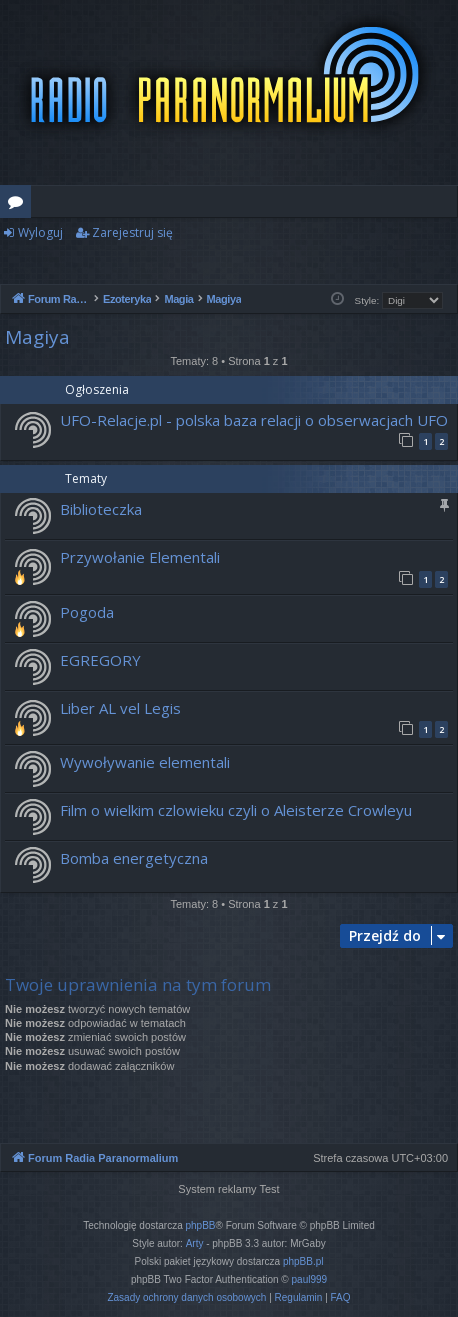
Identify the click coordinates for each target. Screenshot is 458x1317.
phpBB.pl (303, 1261)
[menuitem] (186, 1298)
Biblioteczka (101, 509)
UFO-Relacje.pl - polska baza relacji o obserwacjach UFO (254, 420)
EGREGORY (100, 660)
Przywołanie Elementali (140, 557)
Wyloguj (40, 232)
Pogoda (87, 612)
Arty (195, 1243)
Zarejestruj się (132, 232)
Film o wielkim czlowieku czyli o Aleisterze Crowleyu (236, 810)
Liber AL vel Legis (120, 708)
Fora (19, 205)
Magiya (37, 337)
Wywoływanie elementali (145, 762)
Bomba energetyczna (134, 858)
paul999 (310, 1279)
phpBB (201, 1225)
